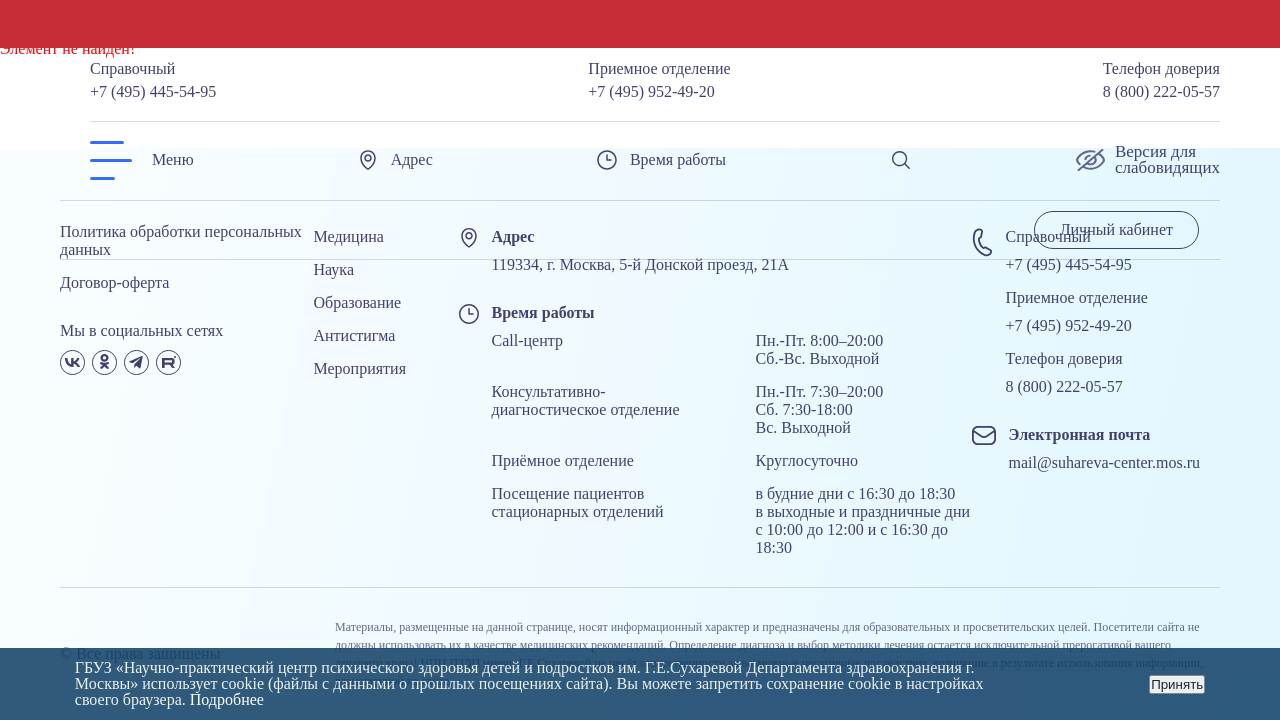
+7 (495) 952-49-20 (651, 91)
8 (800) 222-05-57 (1161, 91)
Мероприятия (360, 368)
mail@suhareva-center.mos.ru (1105, 462)
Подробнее (227, 699)
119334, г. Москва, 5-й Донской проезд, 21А (640, 264)
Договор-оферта (114, 282)
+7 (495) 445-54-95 (153, 91)
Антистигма (355, 335)
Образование (358, 302)
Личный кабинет (1116, 229)
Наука (334, 269)
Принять (1177, 684)
